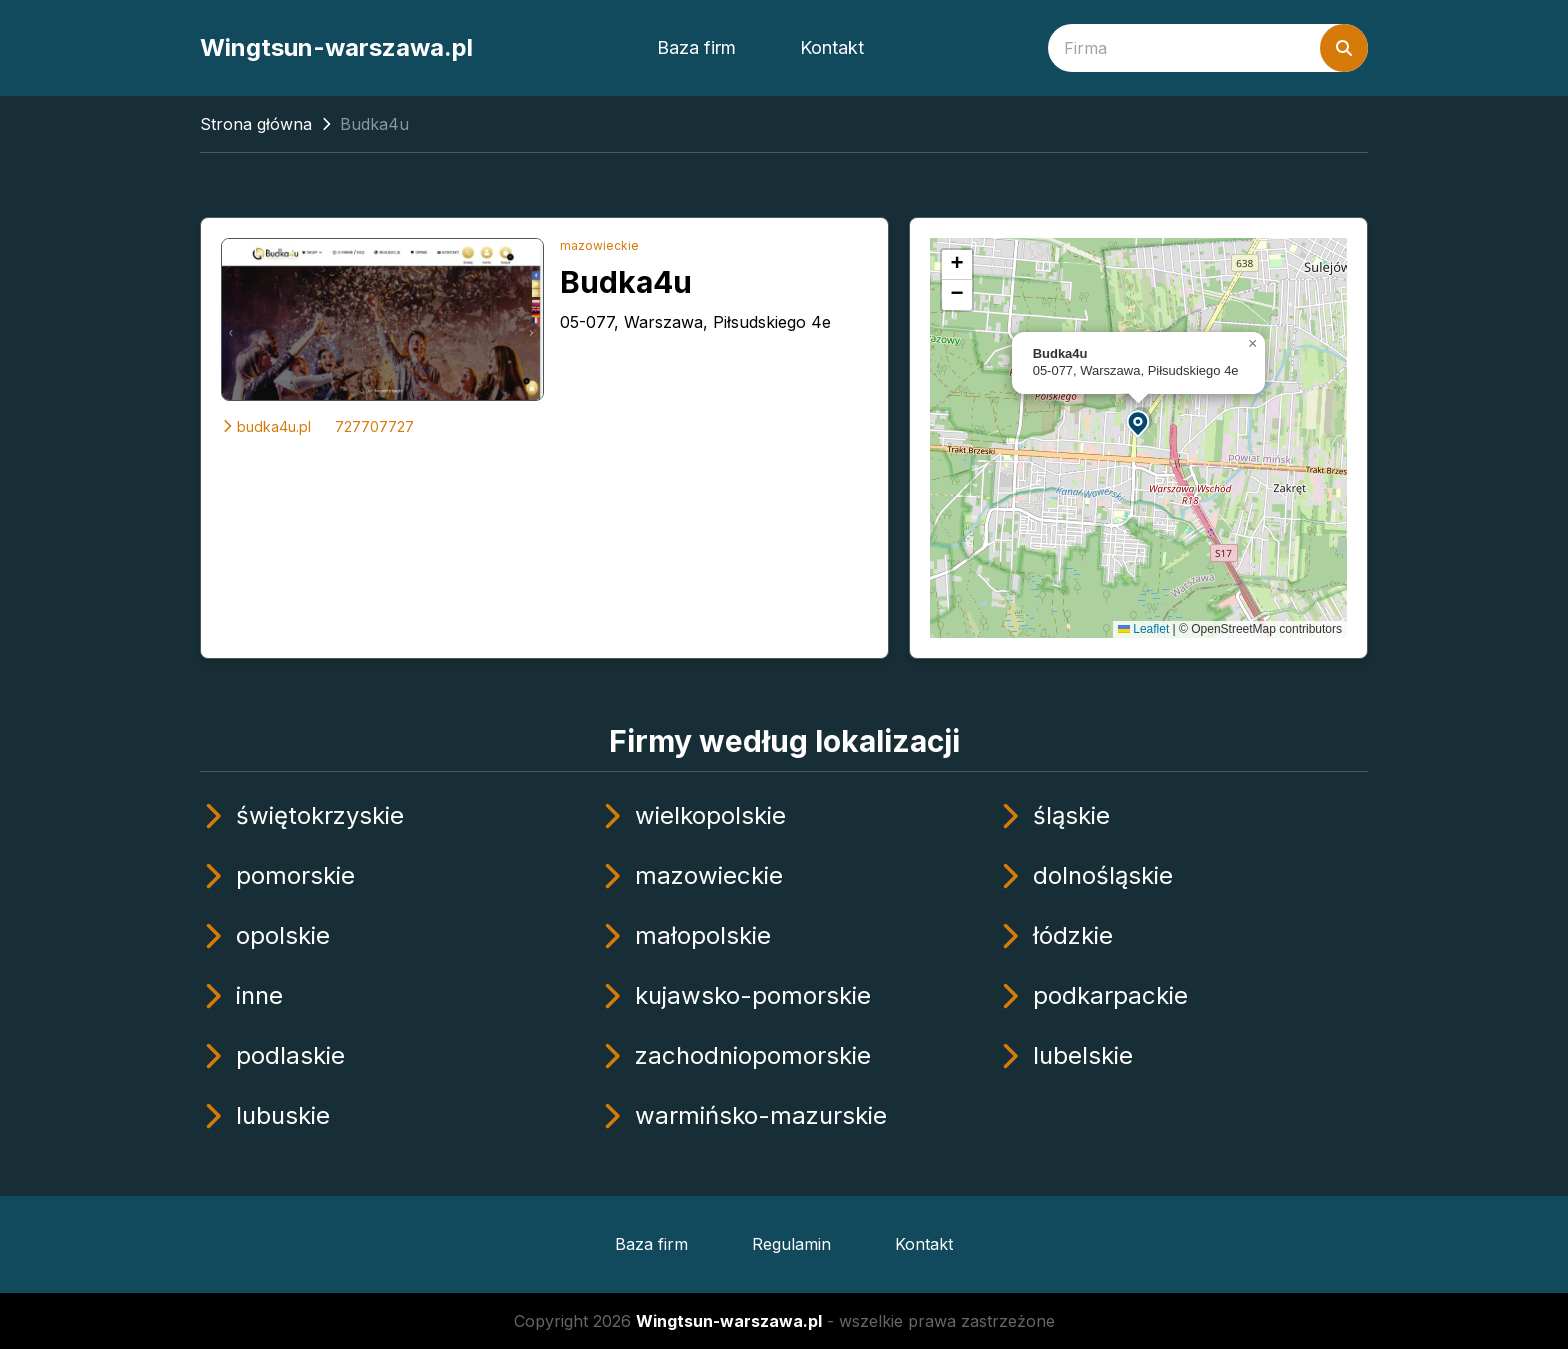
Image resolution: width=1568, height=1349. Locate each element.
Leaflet (1143, 629)
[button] (1139, 422)
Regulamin (791, 1244)
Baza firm (696, 47)
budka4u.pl (266, 426)
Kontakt (832, 47)
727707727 (374, 426)
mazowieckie (599, 245)
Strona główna (256, 124)
